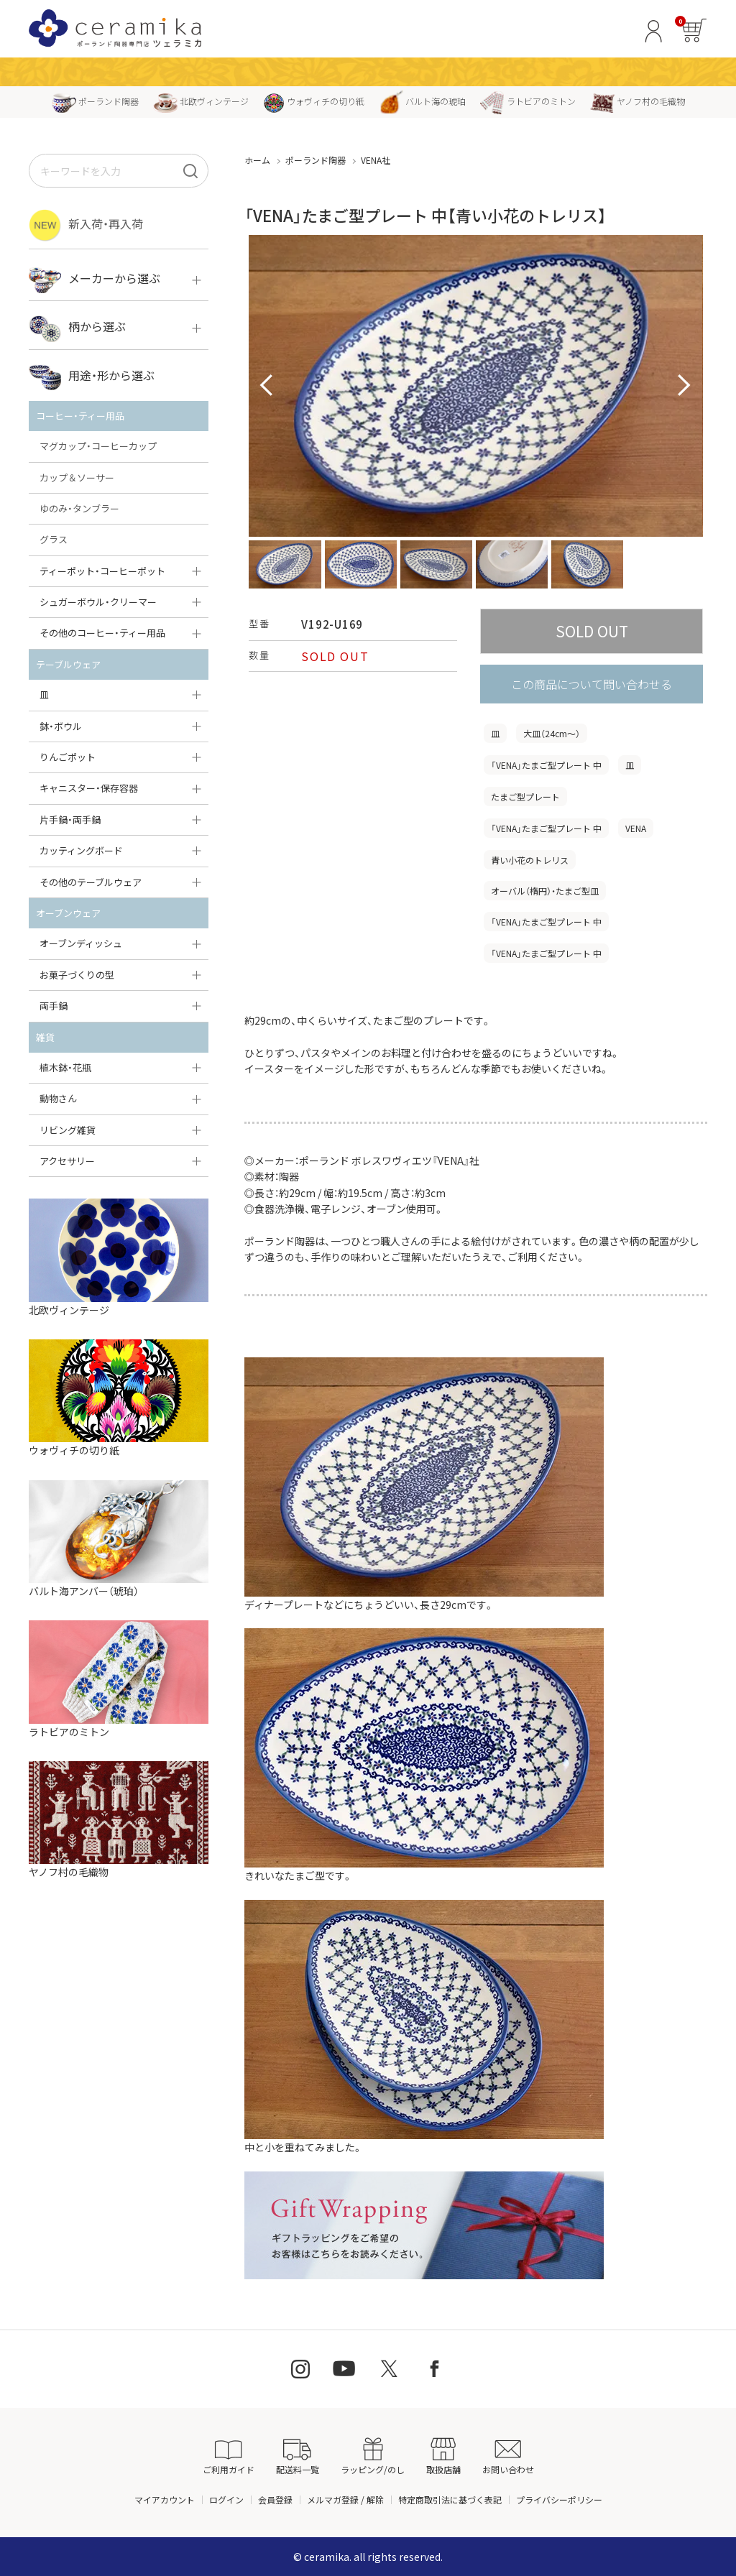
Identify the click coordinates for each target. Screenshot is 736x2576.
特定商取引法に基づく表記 (450, 2499)
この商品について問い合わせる (591, 684)
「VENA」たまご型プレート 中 (546, 765)
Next (684, 385)
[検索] (190, 170)
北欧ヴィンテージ (201, 101)
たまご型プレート (525, 796)
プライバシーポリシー (559, 2499)
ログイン (226, 2499)
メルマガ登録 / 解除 (345, 2499)
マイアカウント (164, 2499)
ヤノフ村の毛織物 (637, 101)
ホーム (257, 160)
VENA (635, 828)
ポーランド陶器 (95, 101)
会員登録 (275, 2499)
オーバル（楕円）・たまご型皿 (545, 891)
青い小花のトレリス (530, 860)
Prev (267, 385)
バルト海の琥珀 (422, 101)
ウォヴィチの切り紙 (313, 101)
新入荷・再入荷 (86, 225)
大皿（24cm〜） (551, 733)
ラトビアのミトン (528, 101)
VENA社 (375, 160)
